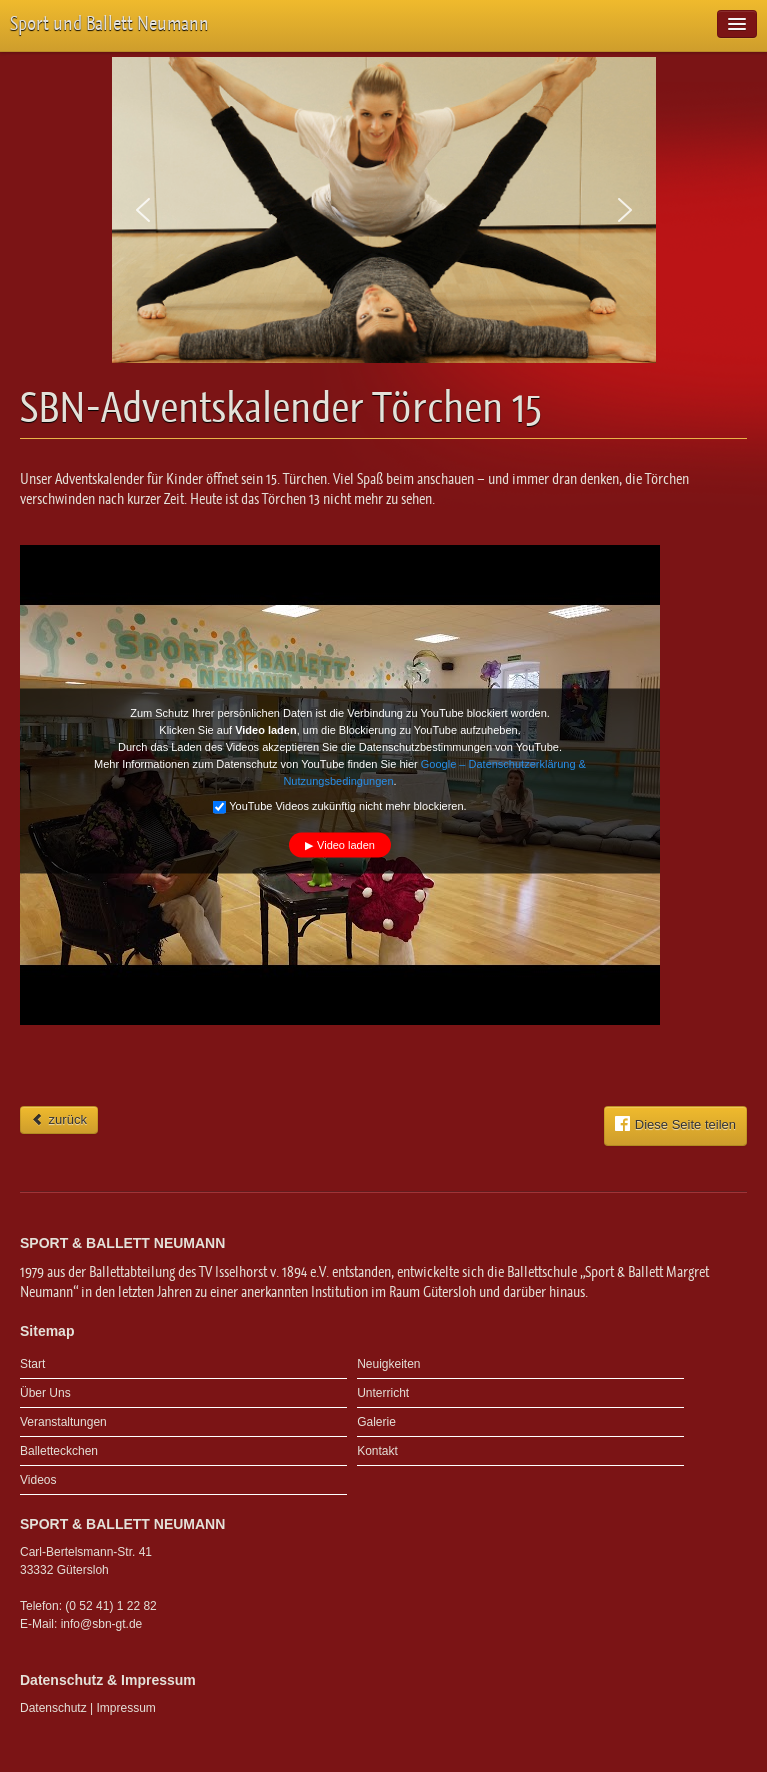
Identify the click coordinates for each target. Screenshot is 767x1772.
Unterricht (383, 1393)
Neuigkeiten (388, 1364)
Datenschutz (53, 1708)
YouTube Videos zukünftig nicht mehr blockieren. (339, 807)
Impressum (126, 1708)
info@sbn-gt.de (102, 1624)
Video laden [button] (346, 845)
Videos (38, 1480)
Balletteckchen (59, 1451)
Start (32, 1364)
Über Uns (45, 1393)
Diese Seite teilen (675, 1124)
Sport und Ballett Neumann (109, 23)
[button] (143, 210)
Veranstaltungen (63, 1422)
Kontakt (377, 1451)
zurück (59, 1119)
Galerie (376, 1422)
